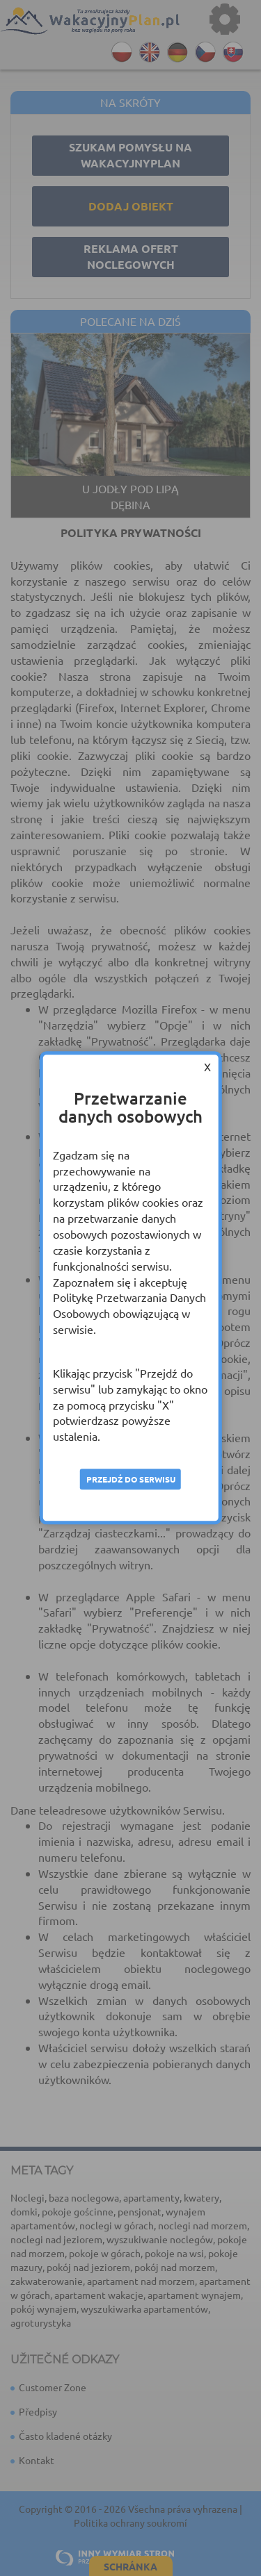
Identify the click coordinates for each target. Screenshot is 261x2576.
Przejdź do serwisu (130, 1479)
